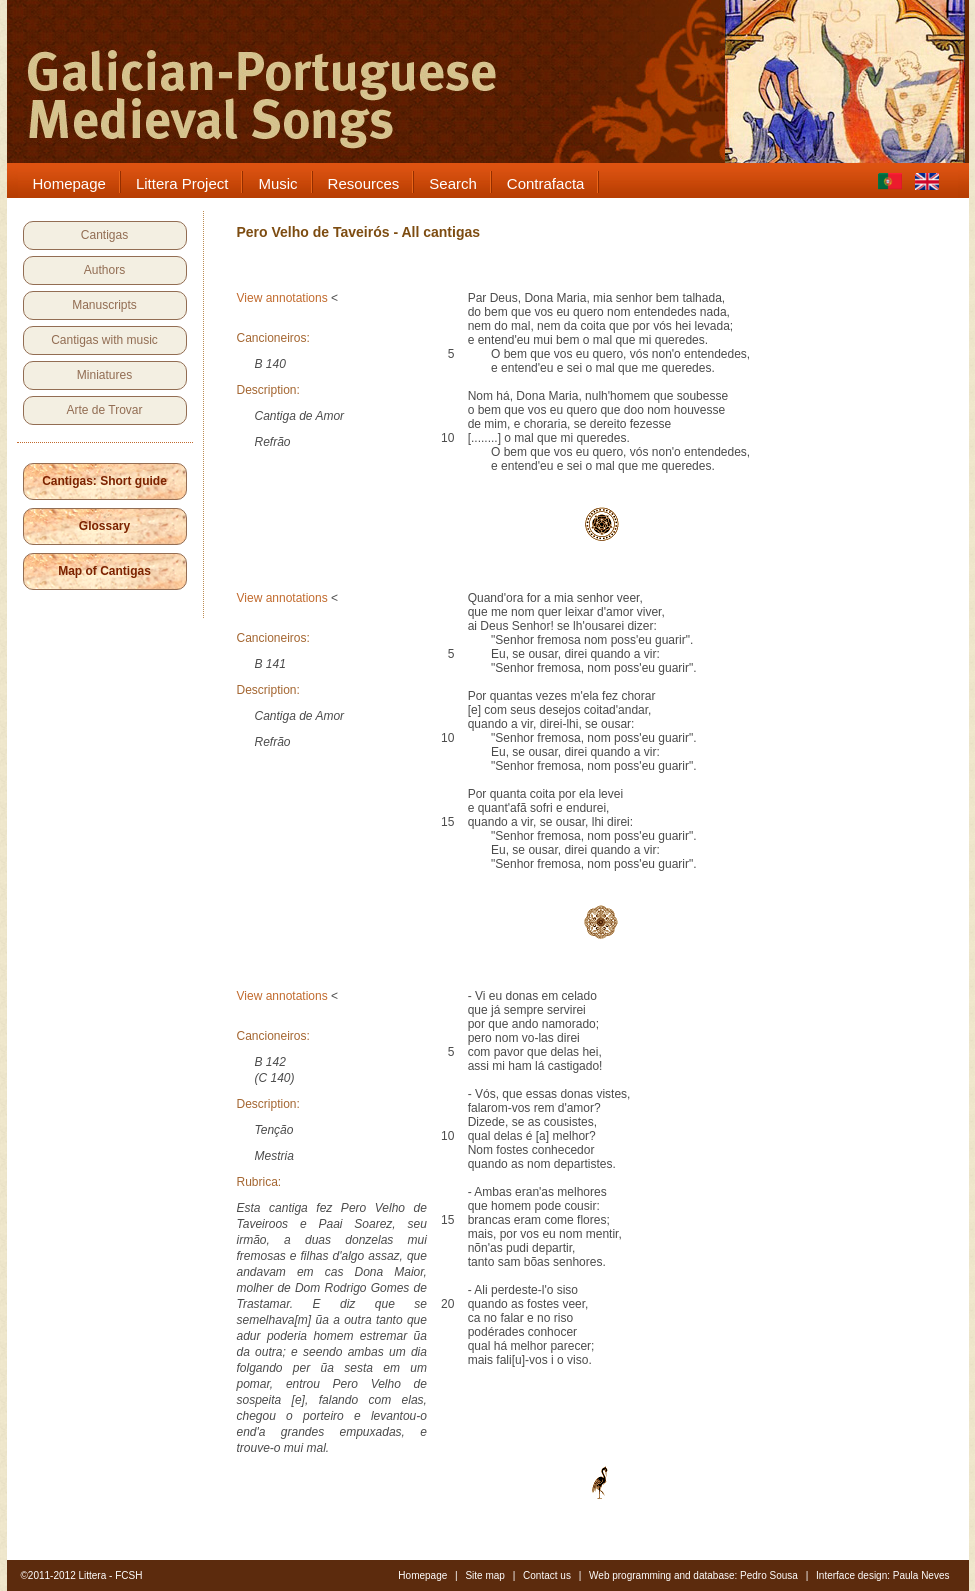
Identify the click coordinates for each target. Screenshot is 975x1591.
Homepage (422, 1575)
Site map (484, 1575)
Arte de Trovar (104, 410)
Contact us (547, 1575)
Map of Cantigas (104, 571)
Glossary (104, 526)
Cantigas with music (104, 340)
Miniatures (104, 375)
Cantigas (104, 235)
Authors (104, 270)
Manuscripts (104, 305)
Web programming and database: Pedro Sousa (693, 1575)
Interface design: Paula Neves (882, 1575)
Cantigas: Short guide (104, 481)
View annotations (282, 298)
